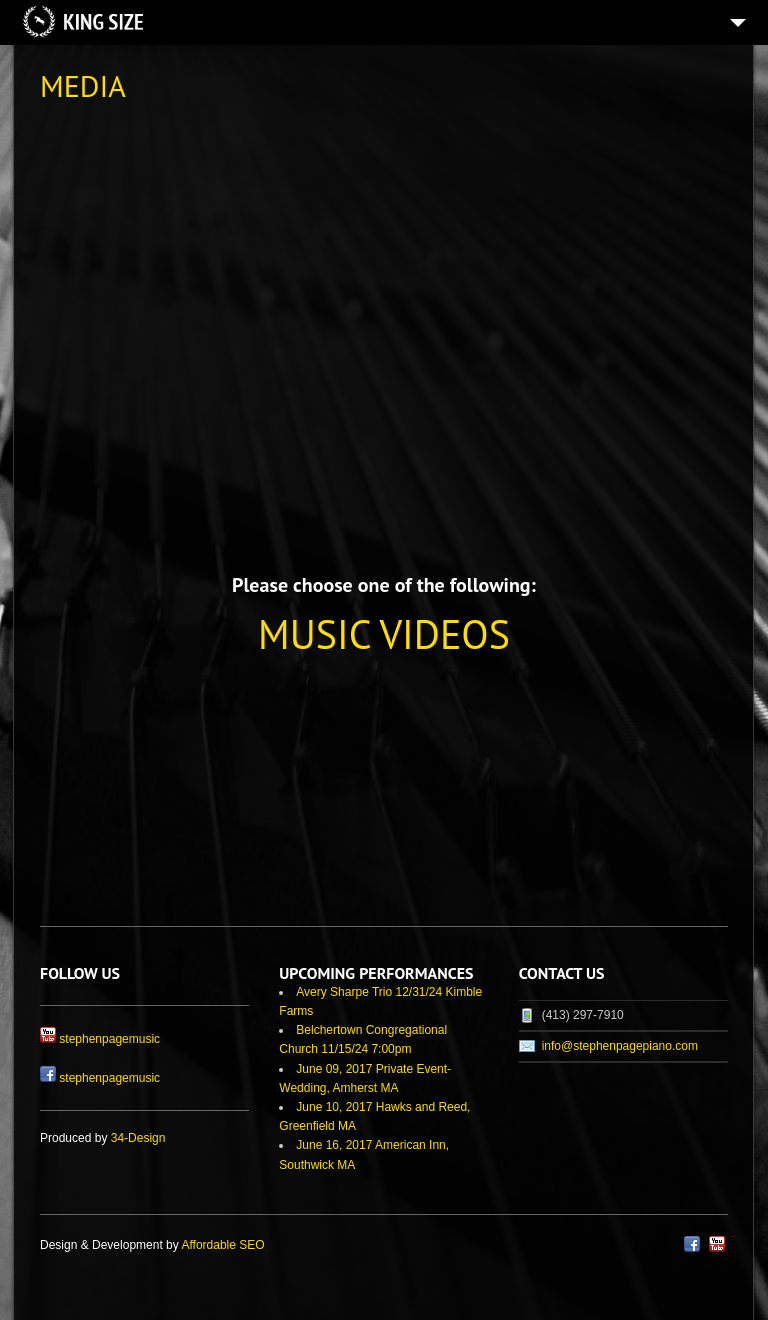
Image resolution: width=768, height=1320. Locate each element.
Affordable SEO (222, 1245)
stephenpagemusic (109, 1039)
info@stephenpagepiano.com (620, 1046)
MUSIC (314, 634)
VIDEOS (444, 634)
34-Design (138, 1138)
